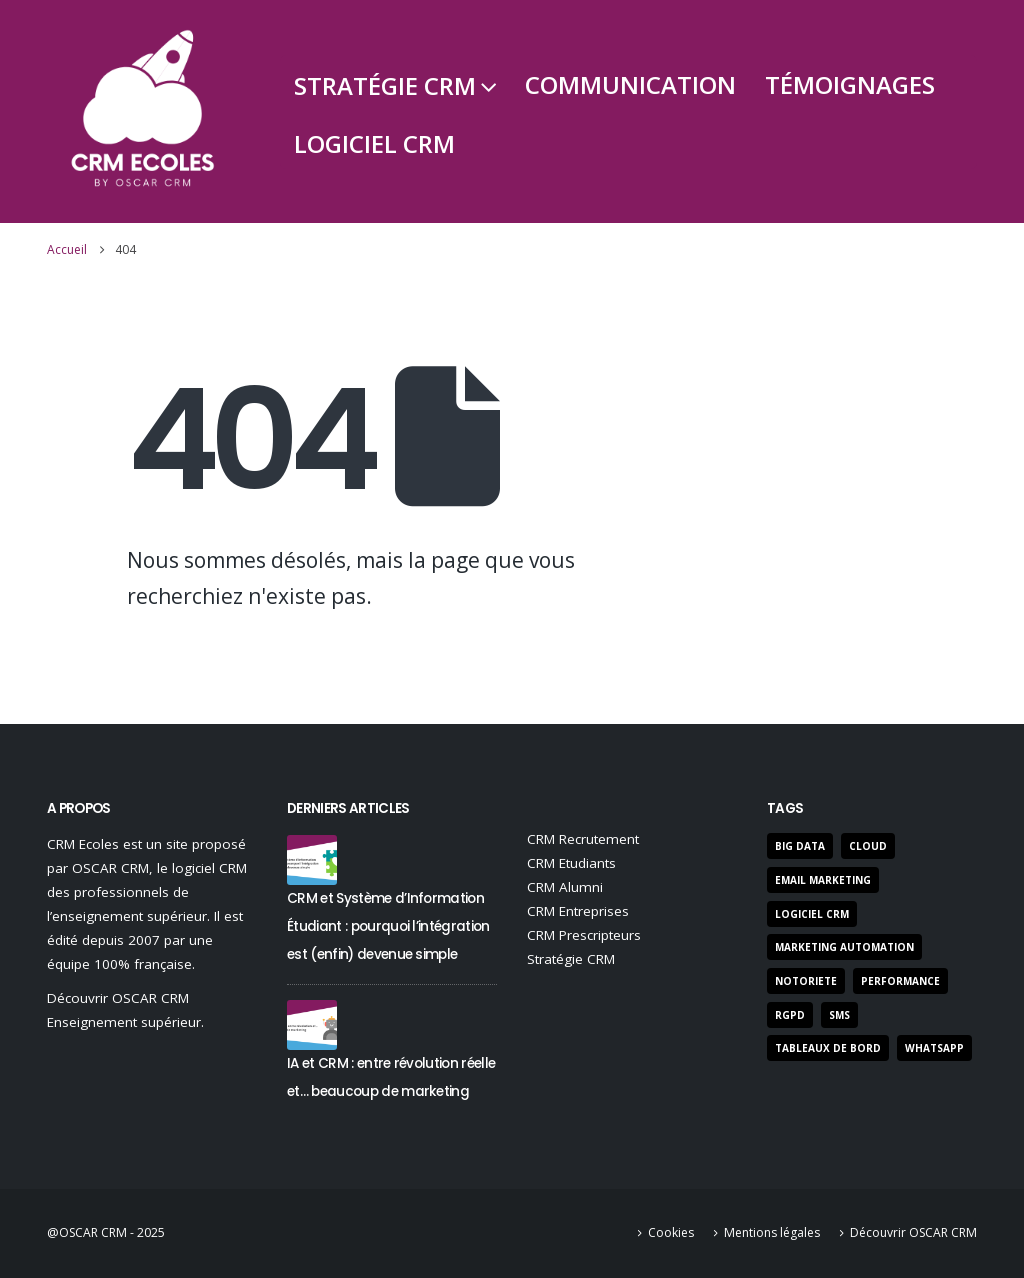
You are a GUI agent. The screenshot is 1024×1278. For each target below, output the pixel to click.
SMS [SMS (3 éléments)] (839, 1015)
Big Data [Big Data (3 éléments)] (800, 846)
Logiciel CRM (374, 143)
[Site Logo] (142, 111)
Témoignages (850, 84)
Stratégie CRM (385, 85)
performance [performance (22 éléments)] (900, 981)
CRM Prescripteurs (584, 935)
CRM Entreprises (578, 911)
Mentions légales (772, 1232)
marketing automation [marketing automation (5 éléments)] (844, 947)
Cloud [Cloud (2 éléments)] (868, 846)
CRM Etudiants (571, 863)
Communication (630, 84)
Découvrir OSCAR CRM (913, 1232)
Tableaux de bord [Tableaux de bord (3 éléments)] (828, 1048)
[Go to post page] (312, 858)
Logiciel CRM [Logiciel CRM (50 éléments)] (812, 914)
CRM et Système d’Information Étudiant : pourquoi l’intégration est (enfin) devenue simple (388, 926)
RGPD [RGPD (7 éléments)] (790, 1015)
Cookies (671, 1232)
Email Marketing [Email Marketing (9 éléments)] (823, 880)
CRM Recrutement (583, 839)
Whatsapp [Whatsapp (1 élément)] (934, 1048)
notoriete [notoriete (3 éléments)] (806, 981)
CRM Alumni (565, 887)
